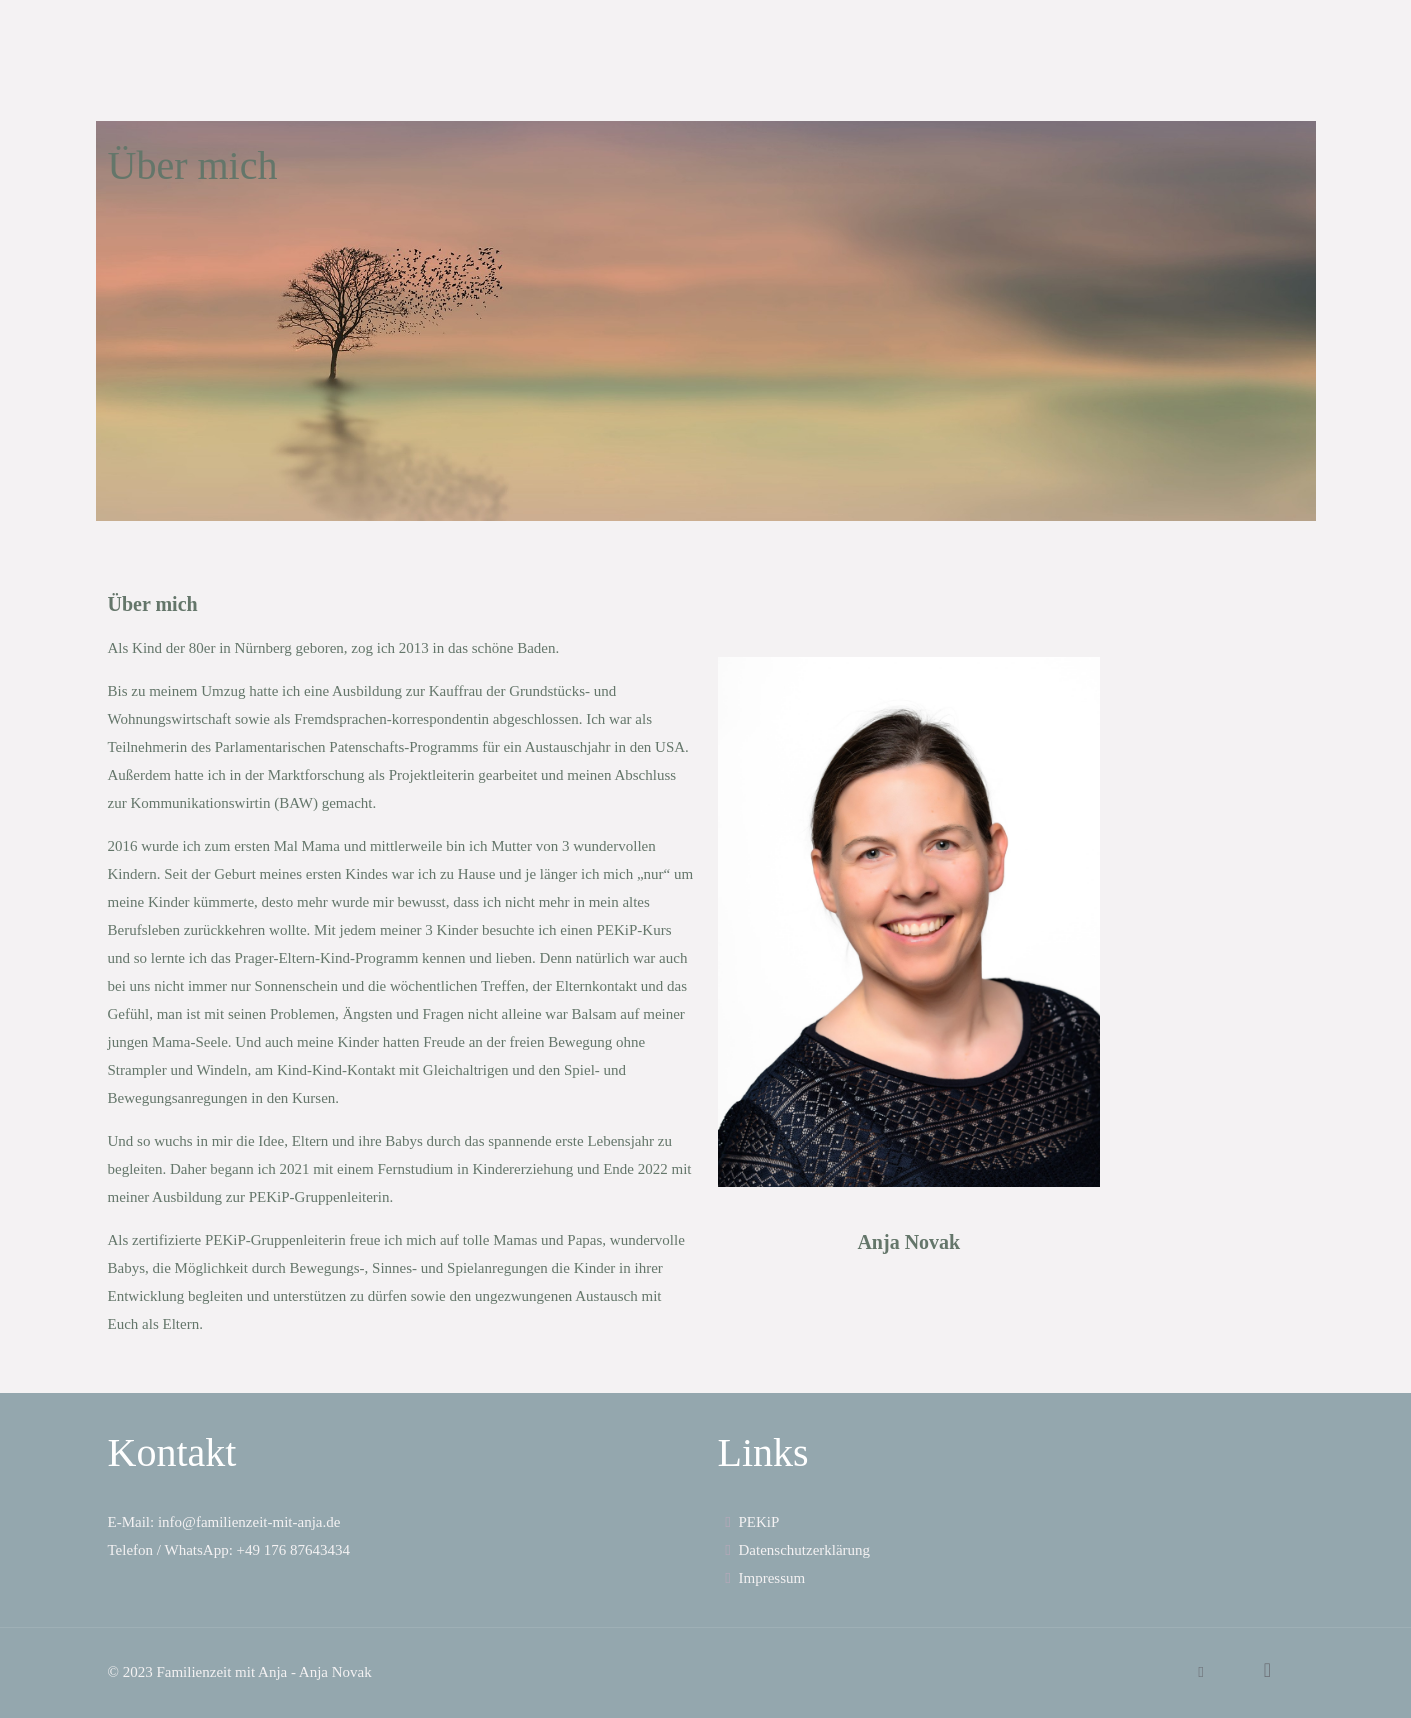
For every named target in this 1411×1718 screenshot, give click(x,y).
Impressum (762, 1578)
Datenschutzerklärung (794, 1550)
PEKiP (749, 1522)
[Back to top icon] (1268, 1670)
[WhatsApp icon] (1201, 1672)
